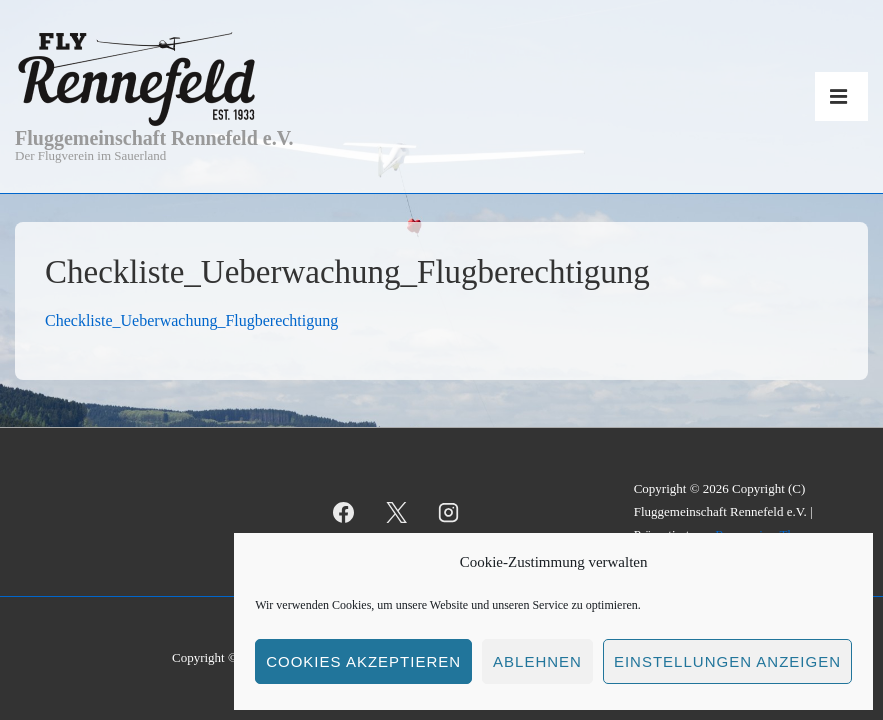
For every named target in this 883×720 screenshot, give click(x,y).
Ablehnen (537, 661)
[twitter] (396, 512)
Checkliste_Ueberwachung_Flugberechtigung (191, 320)
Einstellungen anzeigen (727, 661)
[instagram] (449, 512)
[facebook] (343, 512)
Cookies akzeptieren (363, 661)
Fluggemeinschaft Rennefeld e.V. (154, 138)
